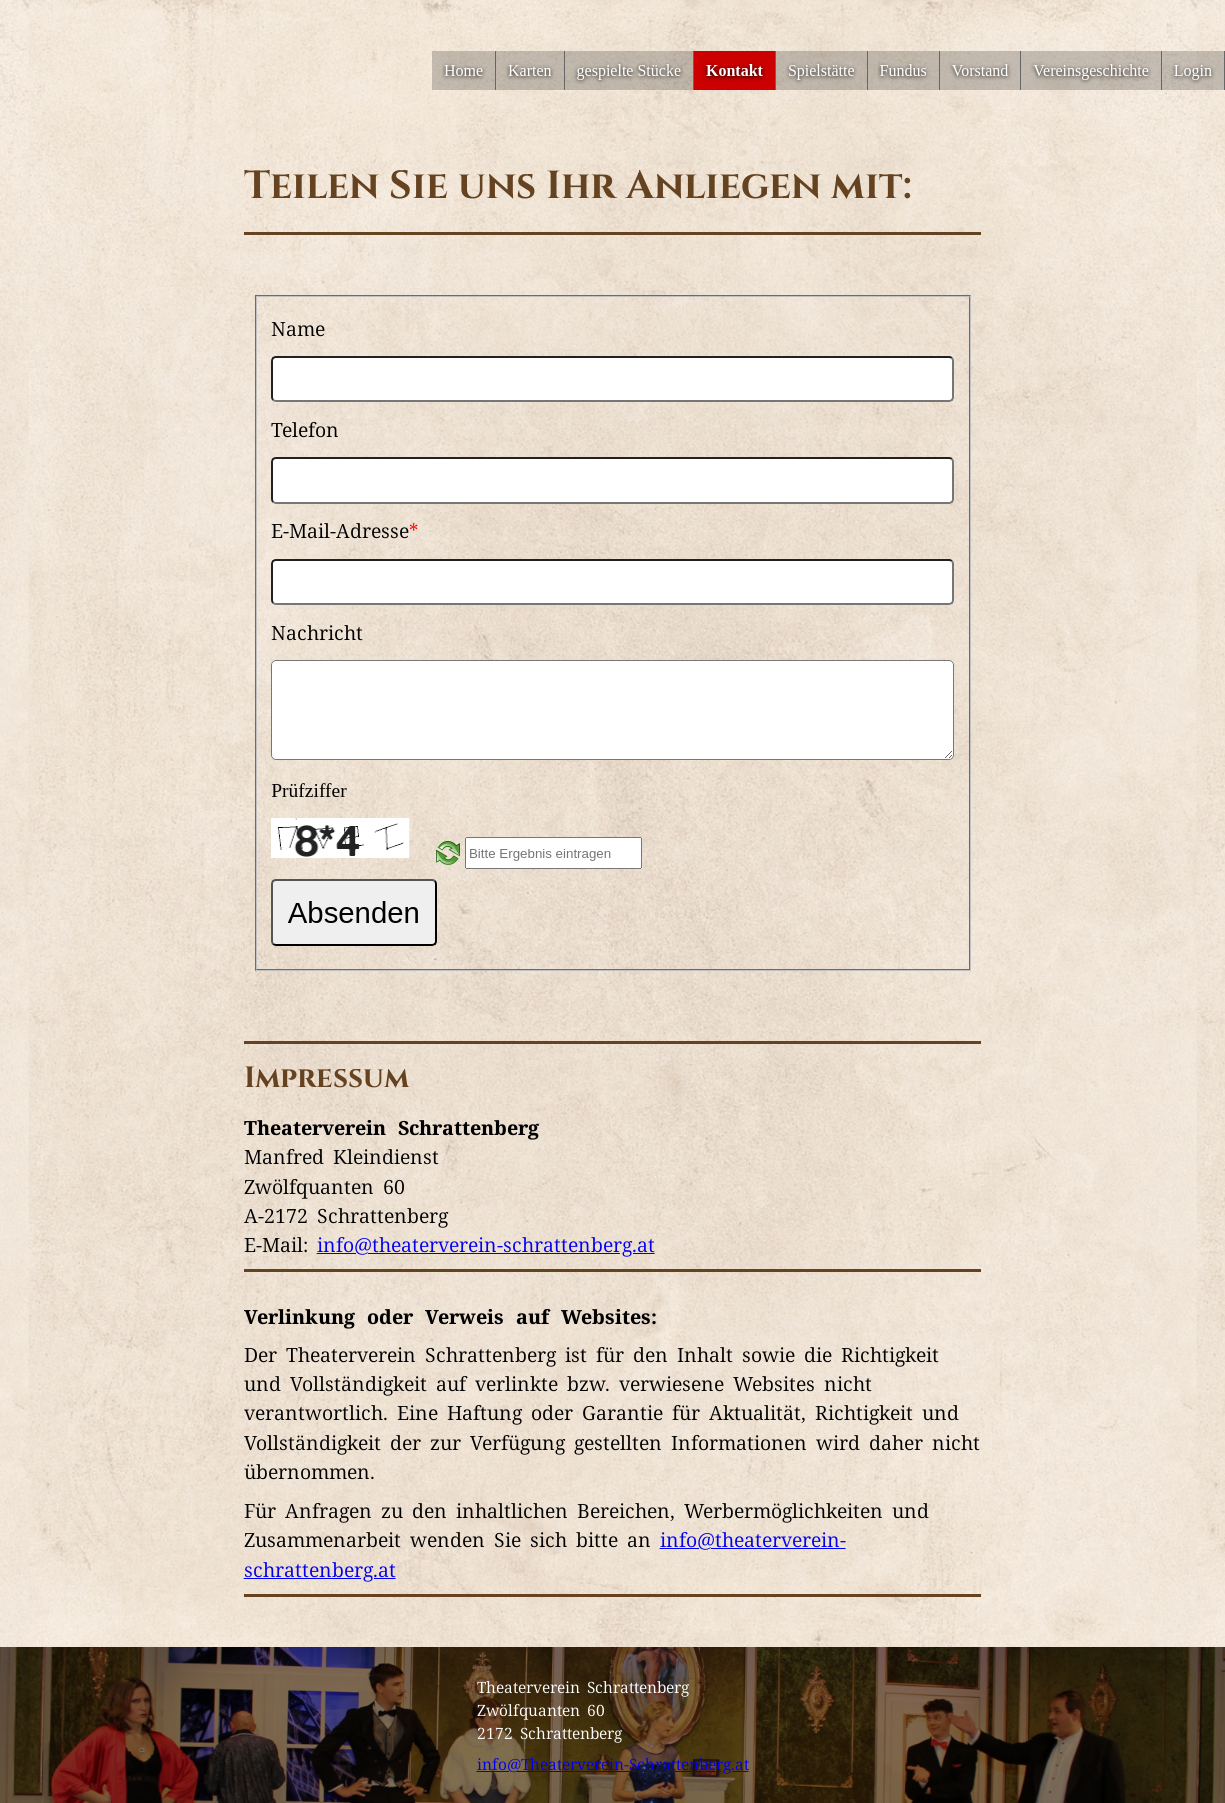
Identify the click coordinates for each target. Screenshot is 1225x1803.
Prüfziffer (309, 790)
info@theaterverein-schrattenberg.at (486, 1244)
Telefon (305, 429)
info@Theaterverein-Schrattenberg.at (613, 1763)
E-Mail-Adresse (344, 530)
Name (298, 328)
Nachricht (317, 632)
